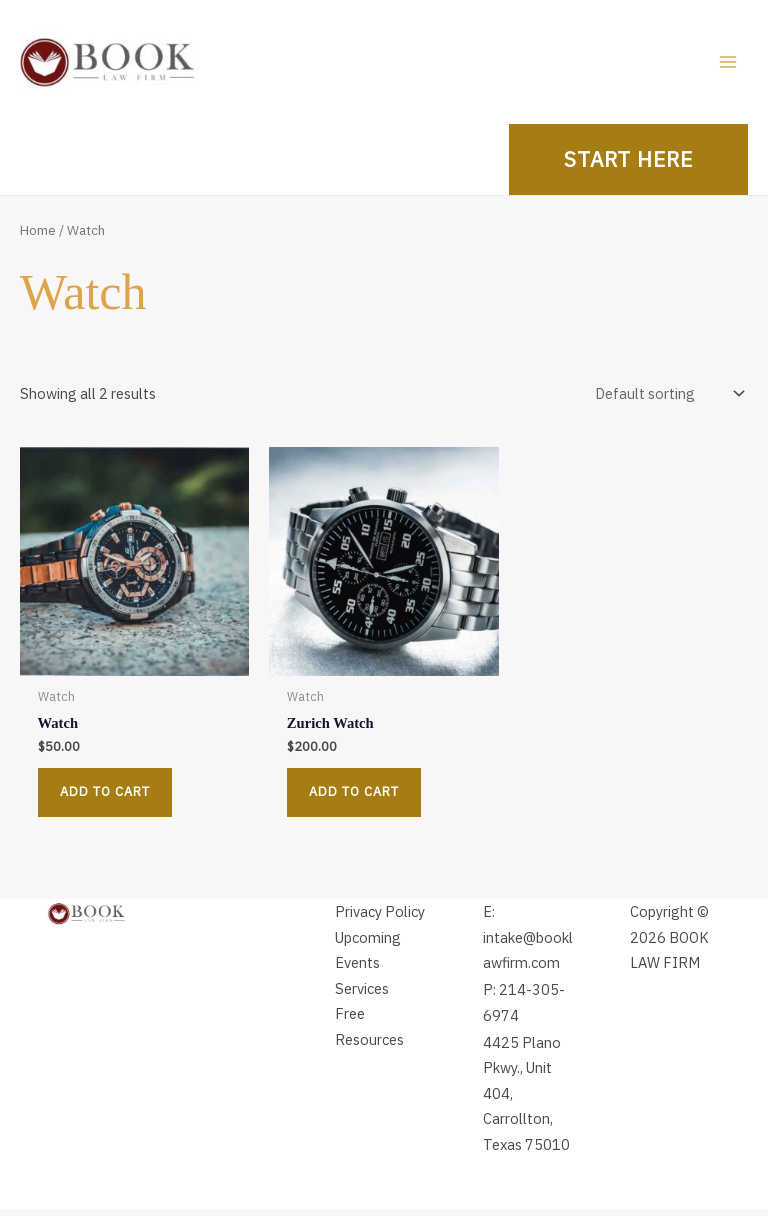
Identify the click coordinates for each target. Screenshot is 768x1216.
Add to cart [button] (105, 798)
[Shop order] (668, 401)
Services (362, 995)
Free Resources (369, 1033)
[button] (628, 166)
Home (38, 237)
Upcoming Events (368, 957)
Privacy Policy (380, 918)
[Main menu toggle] (728, 65)
